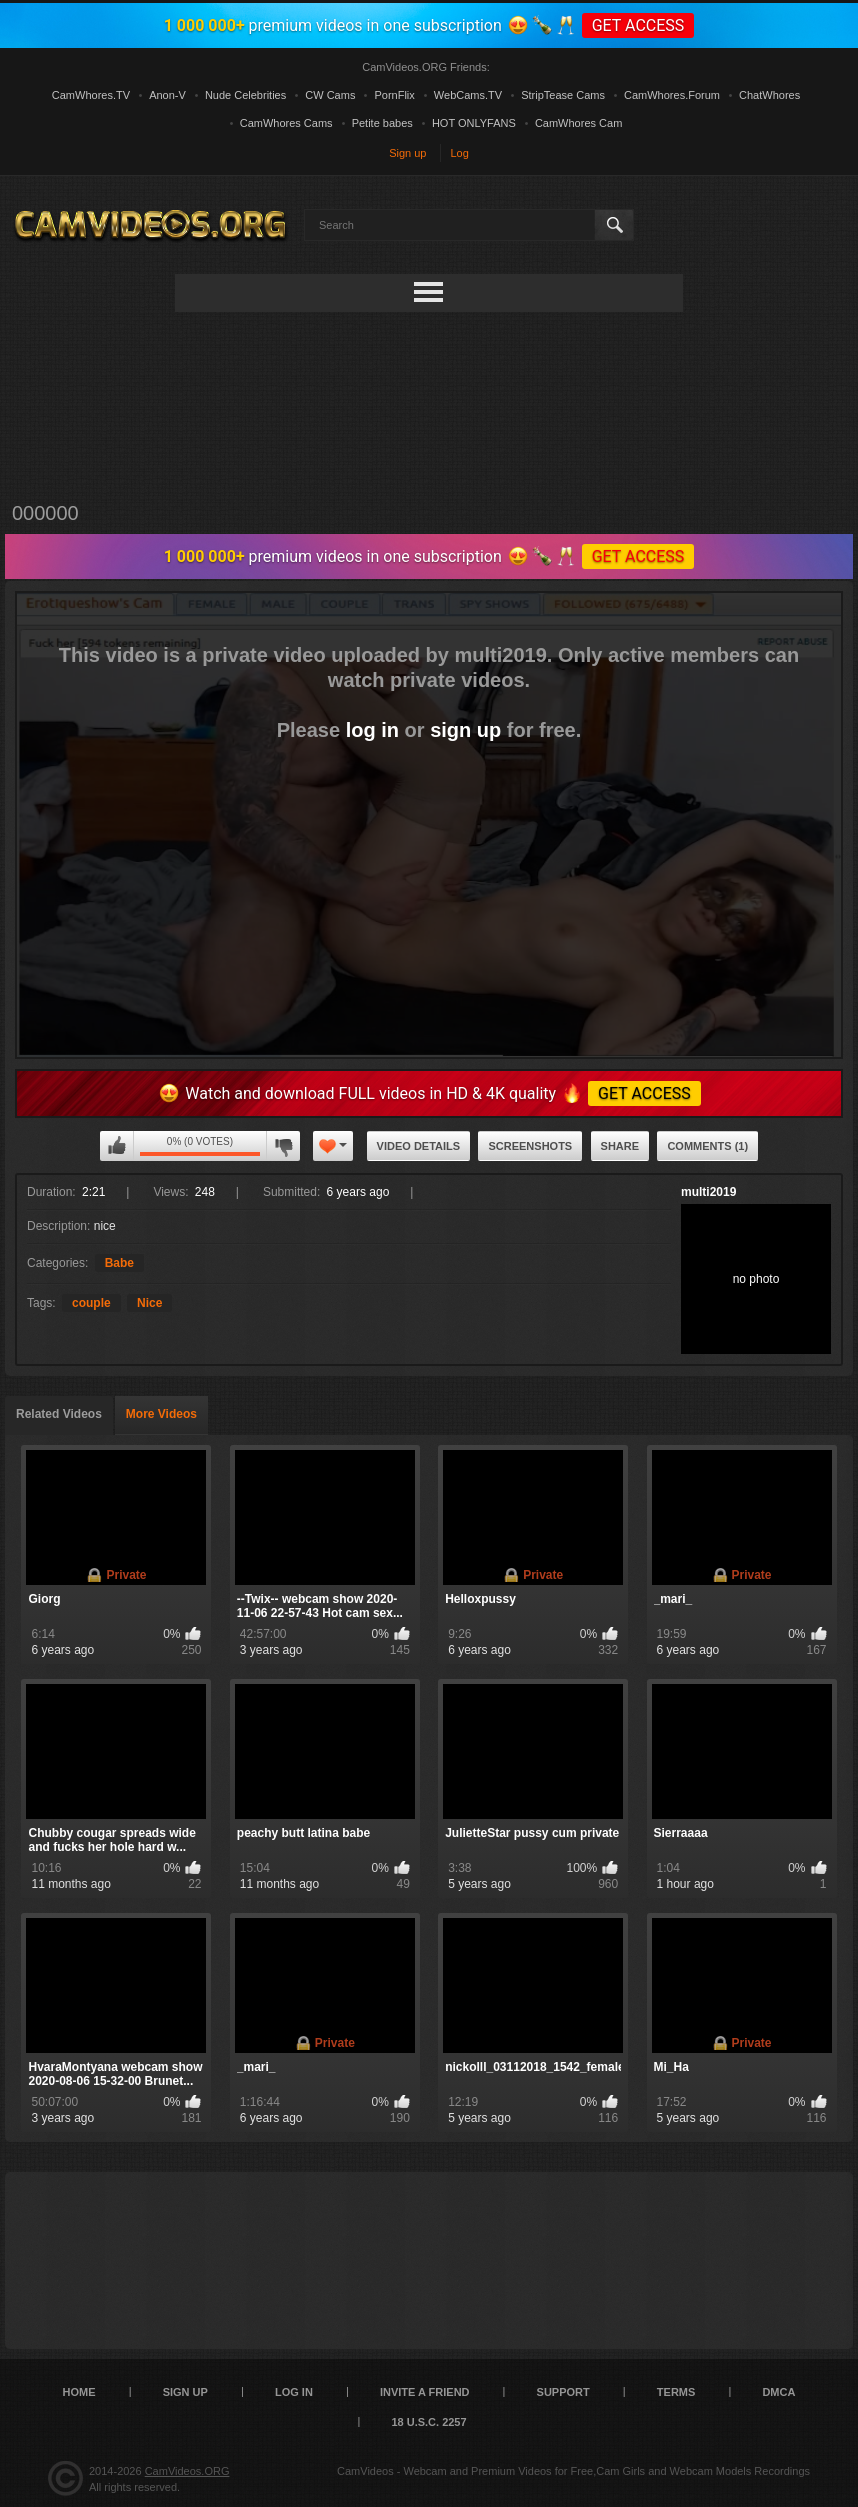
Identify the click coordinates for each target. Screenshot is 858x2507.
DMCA (778, 2392)
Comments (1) (707, 1146)
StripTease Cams (563, 95)
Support (563, 2392)
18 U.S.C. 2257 (428, 2422)
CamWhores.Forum (672, 95)
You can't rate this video (117, 1146)
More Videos (161, 1414)
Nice (149, 1303)
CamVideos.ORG (187, 2471)
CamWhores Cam (578, 123)
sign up (465, 730)
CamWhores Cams (286, 123)
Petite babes (382, 123)
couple (91, 1303)
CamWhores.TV (91, 95)
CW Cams (330, 95)
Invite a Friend (425, 2392)
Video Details (419, 1146)
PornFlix (394, 95)
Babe (119, 1263)
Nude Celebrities (245, 95)
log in (372, 730)
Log (460, 153)
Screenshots (530, 1146)
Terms (676, 2392)
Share (620, 1146)
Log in (294, 2392)
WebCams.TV (468, 95)
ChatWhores (769, 95)
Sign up (407, 153)
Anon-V (167, 95)
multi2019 (708, 1192)
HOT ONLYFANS (474, 123)
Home (79, 2392)
